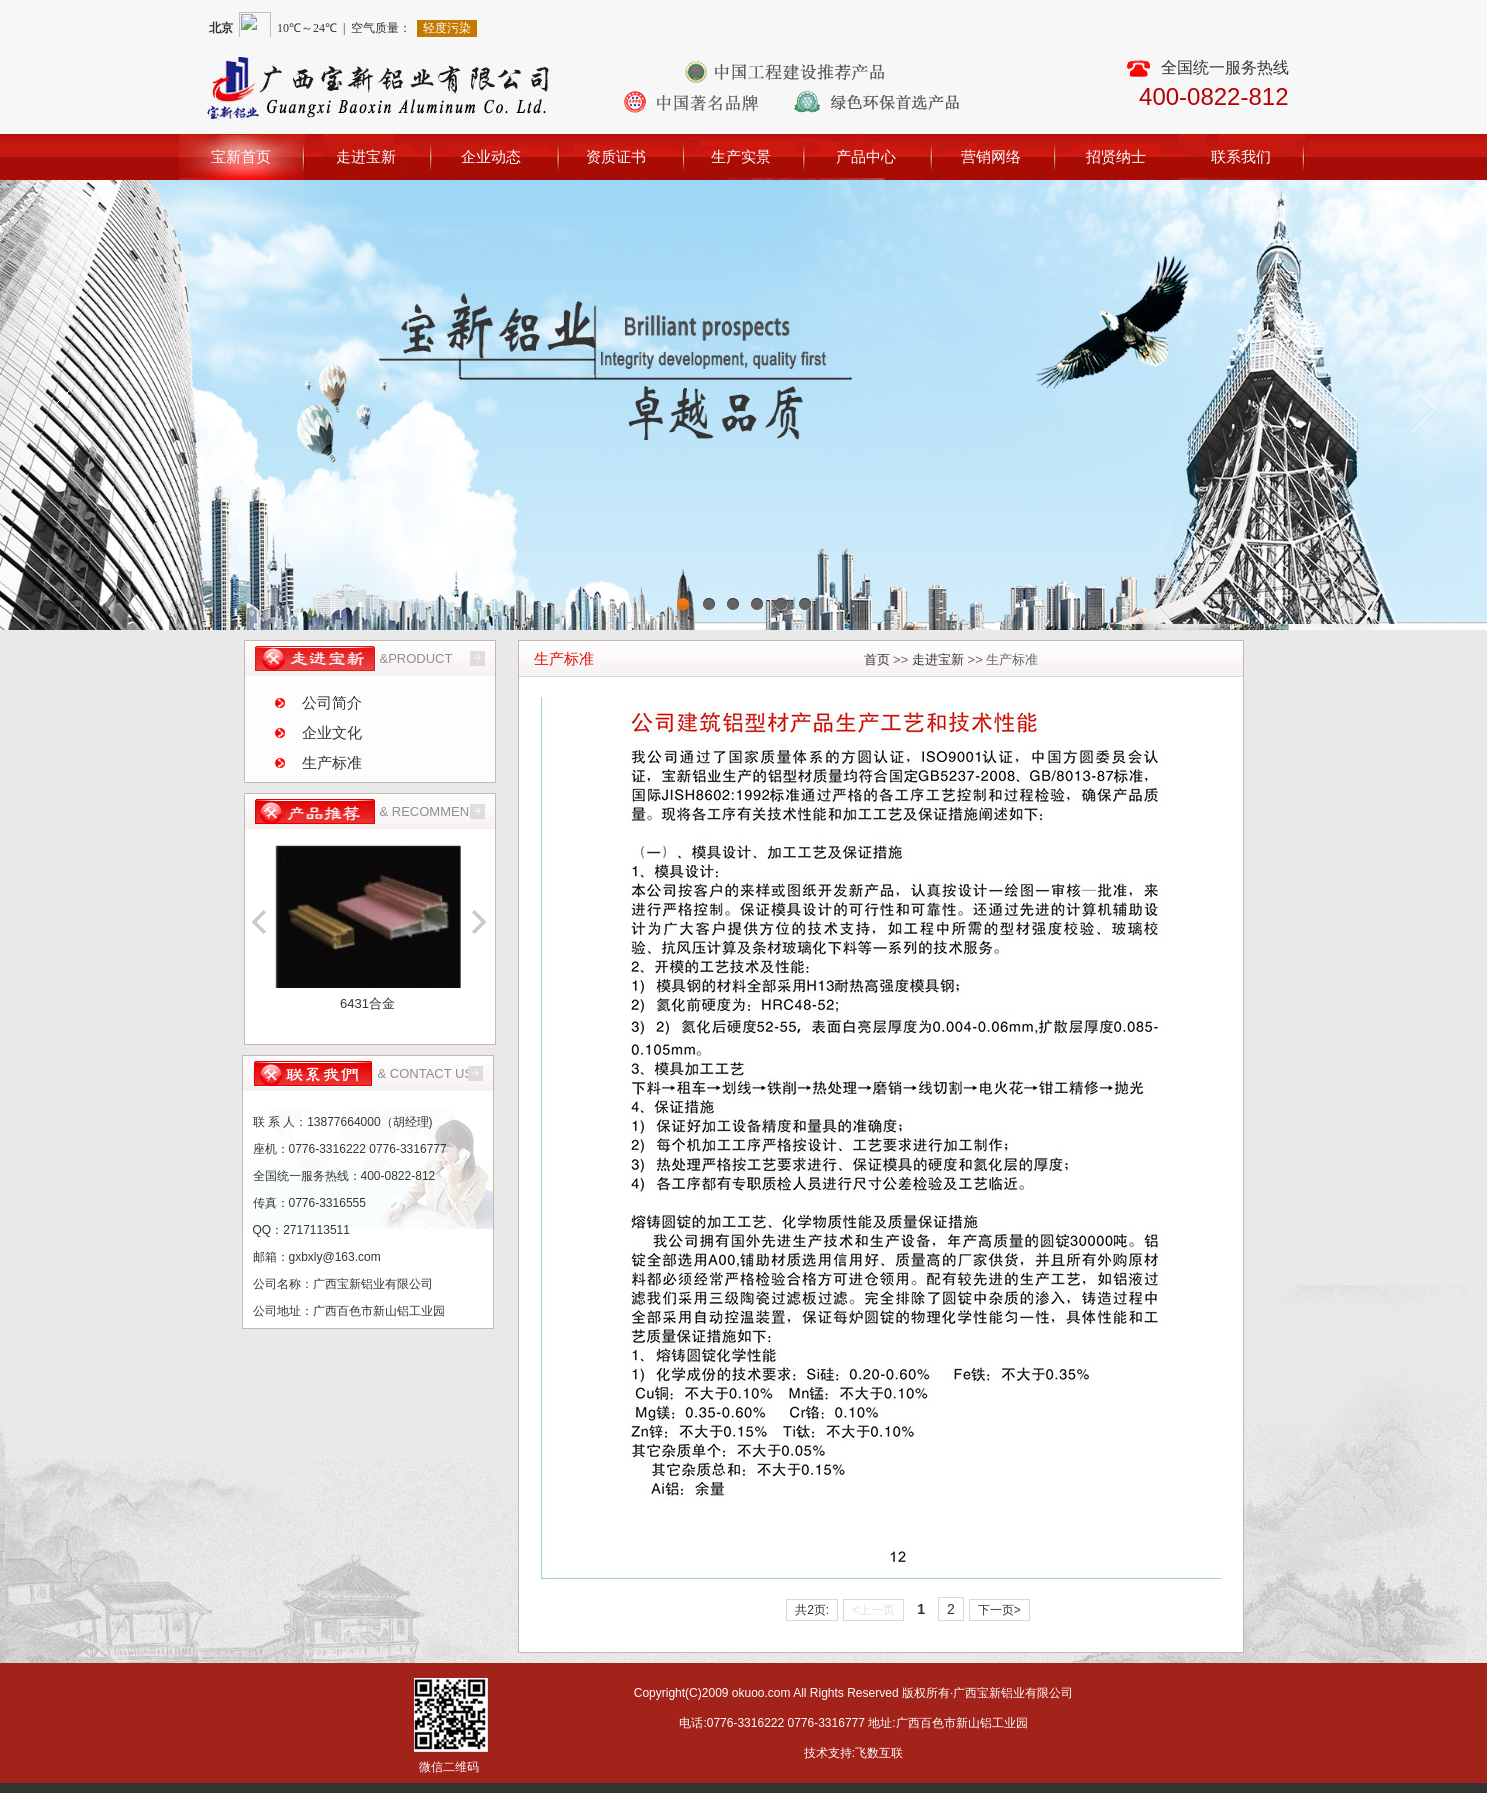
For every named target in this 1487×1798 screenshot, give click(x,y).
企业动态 (491, 156)
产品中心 (866, 156)
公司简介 (332, 702)
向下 (476, 920)
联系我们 (1241, 156)
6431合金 (367, 1003)
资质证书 (616, 156)
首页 (877, 659)
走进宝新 (366, 156)
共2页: (812, 1610)
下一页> (999, 1610)
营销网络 (991, 156)
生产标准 (332, 762)
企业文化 (332, 732)
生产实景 (741, 156)
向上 (260, 920)
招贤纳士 (1116, 156)
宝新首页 (241, 156)
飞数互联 (879, 1753)
